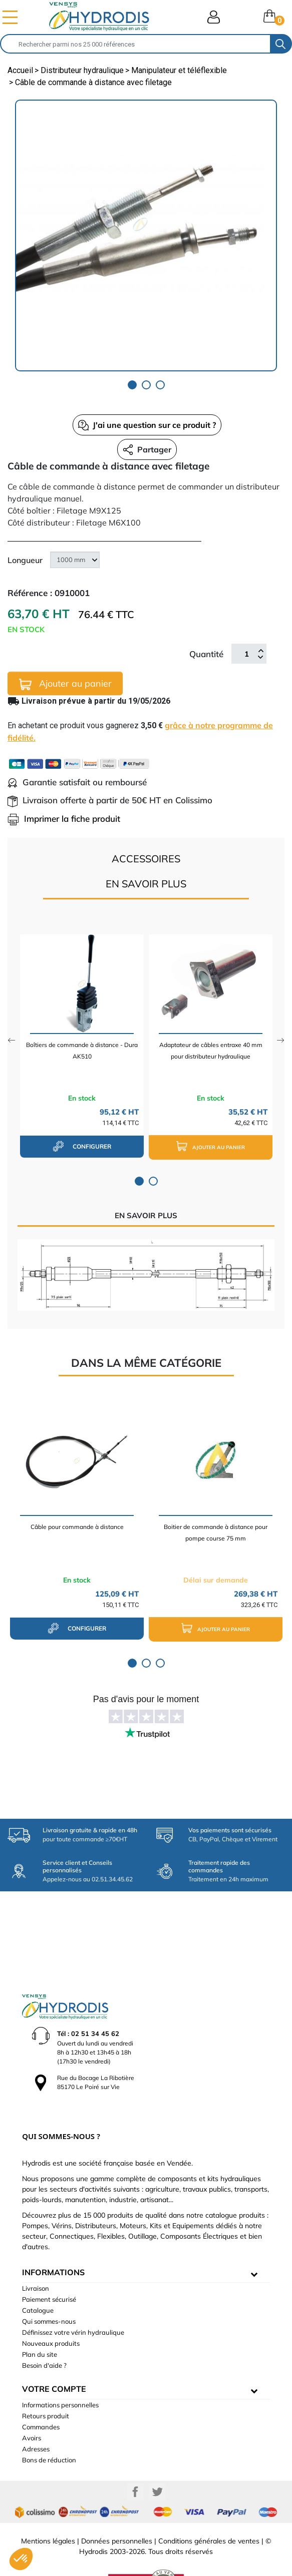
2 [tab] (146, 384)
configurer (82, 1146)
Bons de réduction (49, 2427)
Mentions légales (48, 2507)
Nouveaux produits (51, 2310)
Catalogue (38, 2277)
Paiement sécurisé (49, 2266)
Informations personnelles (60, 2372)
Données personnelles (116, 2507)
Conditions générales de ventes (208, 2507)
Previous (11, 1040)
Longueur (25, 560)
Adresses (36, 2416)
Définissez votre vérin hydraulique (73, 2299)
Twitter (157, 2458)
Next (280, 1040)
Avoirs (31, 2405)
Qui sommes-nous (49, 2288)
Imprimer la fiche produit (64, 818)
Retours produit (45, 2383)
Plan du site (39, 2321)
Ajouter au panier (65, 684)
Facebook (135, 2458)
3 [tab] (160, 384)
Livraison (35, 2255)
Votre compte (54, 2356)
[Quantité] (246, 654)
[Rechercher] (135, 44)
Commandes (41, 2394)
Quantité (206, 654)
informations (53, 2239)
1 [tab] (132, 384)
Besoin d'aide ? (44, 2332)
